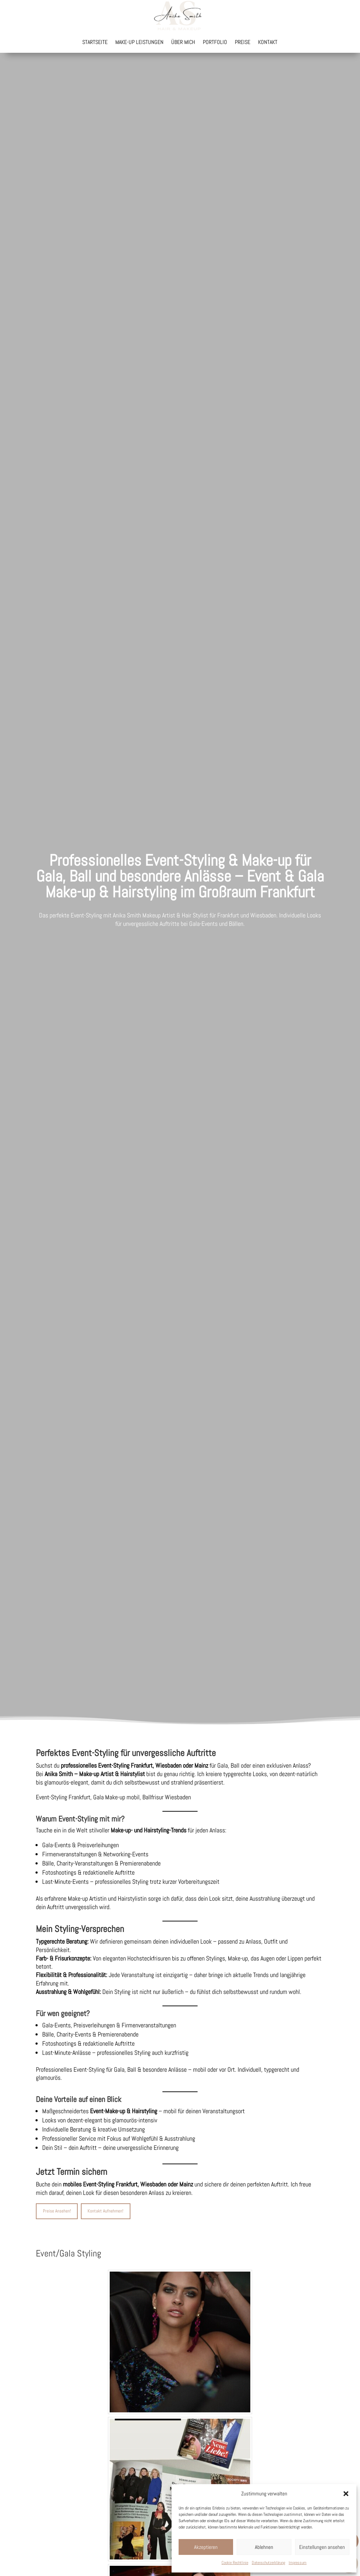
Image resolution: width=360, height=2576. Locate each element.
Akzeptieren (206, 2547)
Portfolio (215, 43)
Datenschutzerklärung (268, 2562)
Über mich (183, 43)
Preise (242, 43)
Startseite (95, 43)
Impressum (298, 2562)
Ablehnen (264, 2547)
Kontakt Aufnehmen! (105, 2211)
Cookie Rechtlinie (234, 2562)
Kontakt (267, 43)
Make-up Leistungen (139, 43)
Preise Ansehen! (57, 2211)
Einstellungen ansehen (322, 2547)
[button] (345, 2493)
